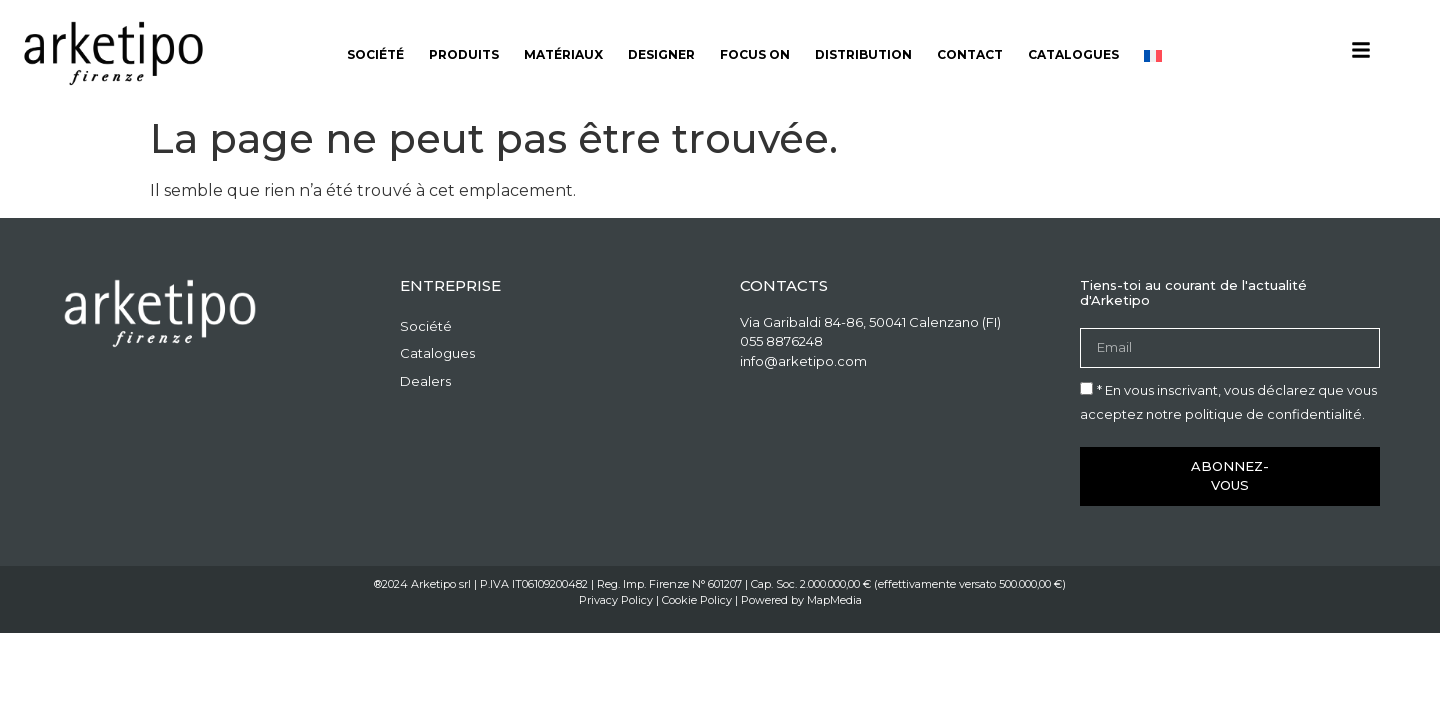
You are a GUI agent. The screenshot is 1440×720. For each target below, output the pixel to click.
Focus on (755, 54)
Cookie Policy (697, 600)
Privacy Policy (616, 600)
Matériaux (563, 54)
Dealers (425, 381)
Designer (661, 54)
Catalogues (1073, 54)
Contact (970, 54)
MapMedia (834, 600)
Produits (464, 54)
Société (375, 54)
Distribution (863, 54)
